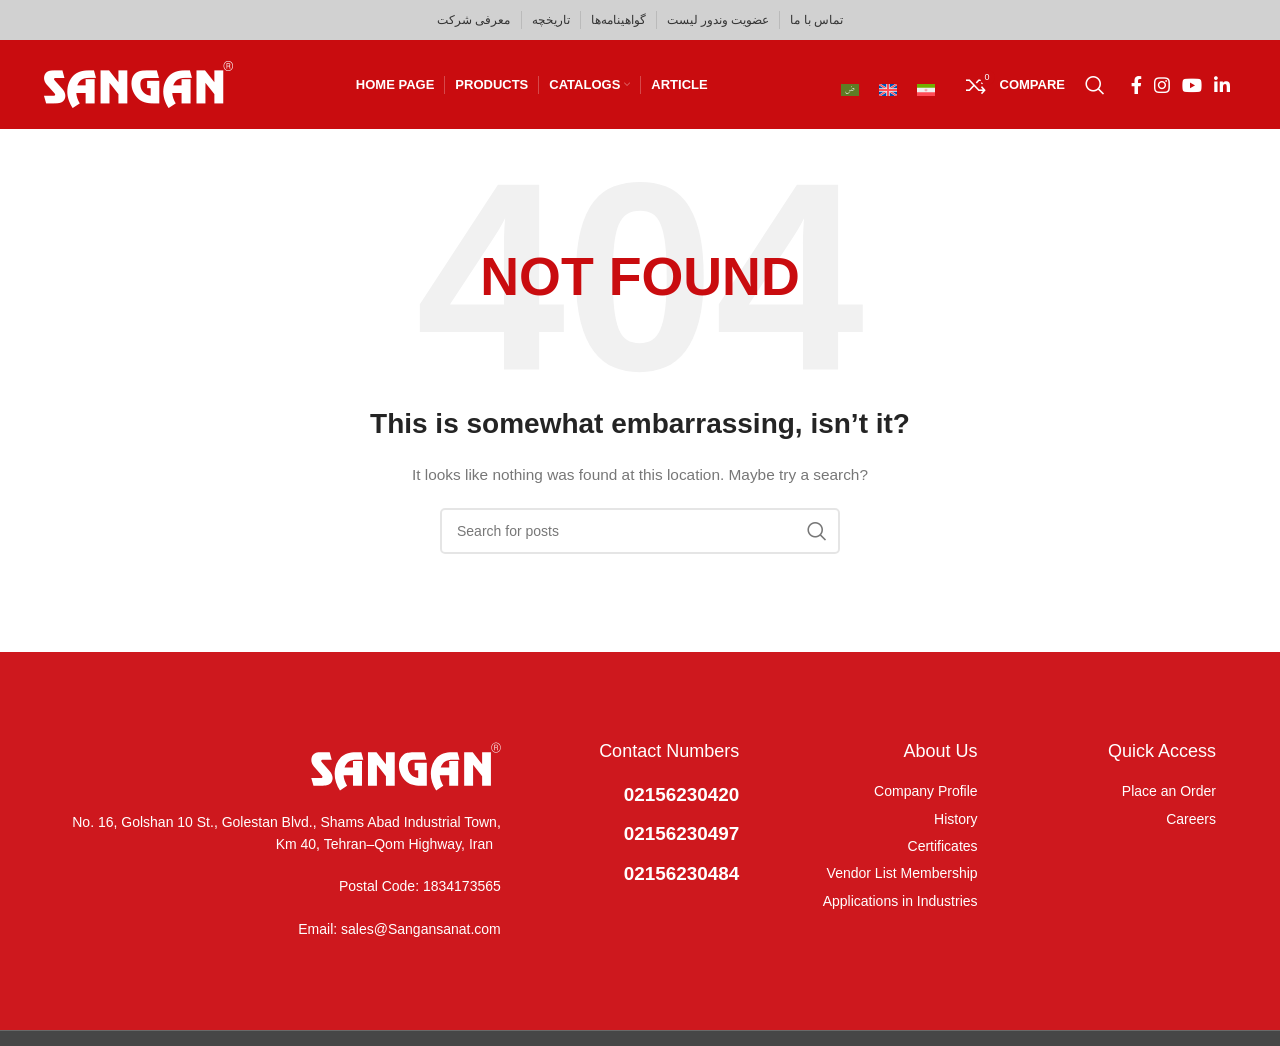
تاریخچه (551, 20)
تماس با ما (816, 20)
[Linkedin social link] (1222, 85)
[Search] (1095, 85)
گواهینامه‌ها (618, 20)
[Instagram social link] (1162, 85)
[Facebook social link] (1136, 85)
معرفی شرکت (473, 20)
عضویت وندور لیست (718, 20)
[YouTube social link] (1192, 85)
